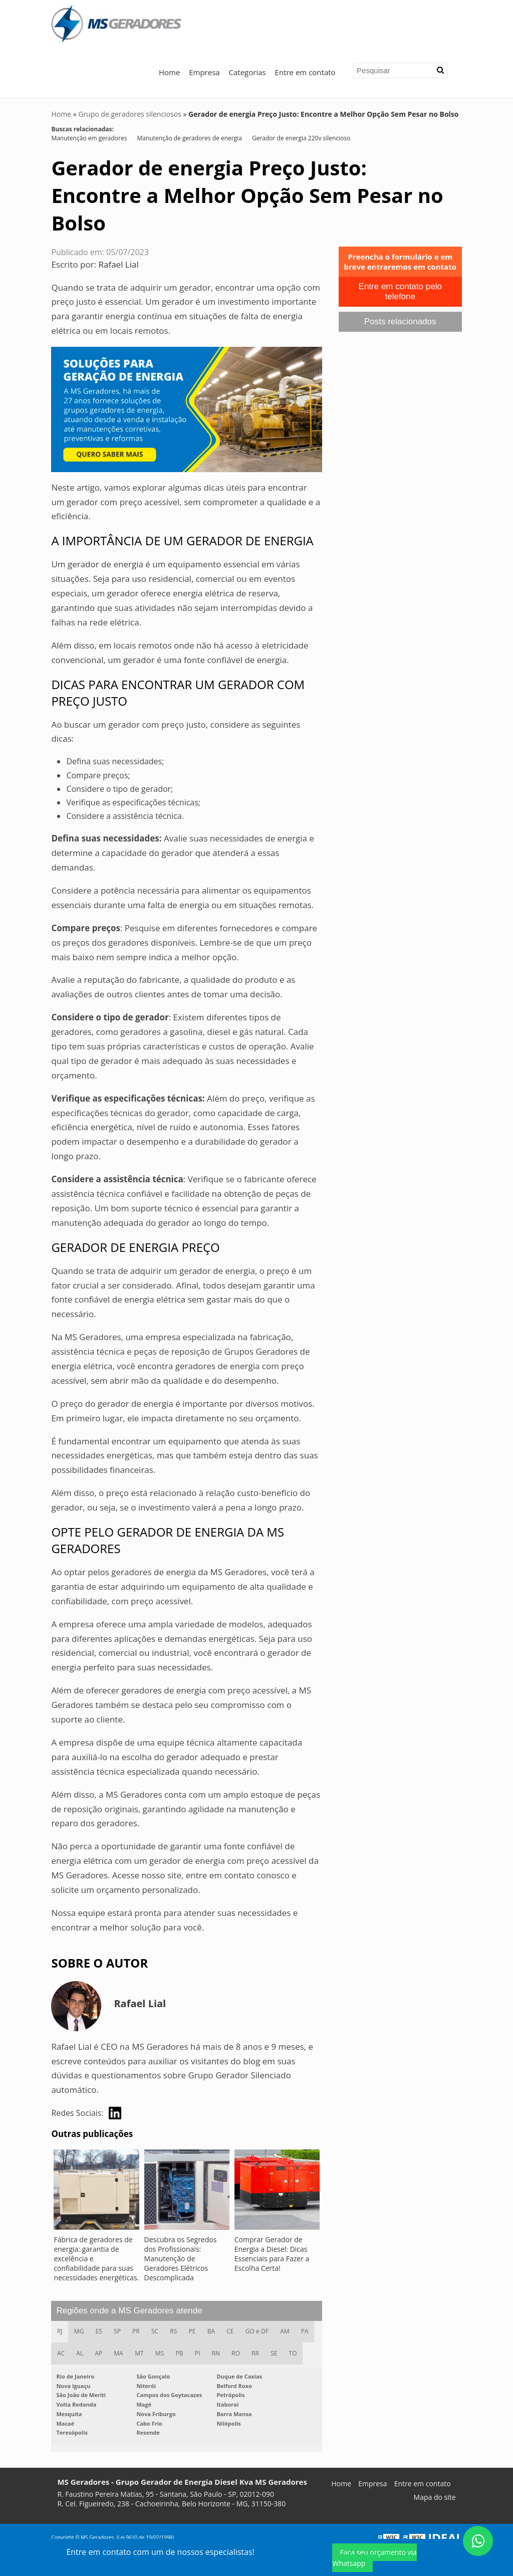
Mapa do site (435, 2498)
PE (194, 2331)
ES (100, 2331)
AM (289, 2331)
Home (169, 72)
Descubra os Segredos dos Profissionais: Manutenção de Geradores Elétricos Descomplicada (180, 2258)
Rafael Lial (119, 264)
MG (80, 2331)
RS (175, 2331)
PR (138, 2331)
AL (80, 2353)
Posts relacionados (400, 321)
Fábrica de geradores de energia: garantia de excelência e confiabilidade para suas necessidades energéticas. (96, 2258)
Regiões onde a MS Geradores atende (129, 2310)
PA (309, 2331)
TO (298, 2353)
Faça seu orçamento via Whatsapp (374, 2557)
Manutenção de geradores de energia (189, 138)
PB (181, 2353)
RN (219, 2353)
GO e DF (261, 2331)
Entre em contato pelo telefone (400, 291)
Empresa (204, 72)
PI (200, 2353)
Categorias (247, 72)
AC (61, 2353)
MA (119, 2353)
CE (233, 2331)
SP (118, 2331)
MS (161, 2353)
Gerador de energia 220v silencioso (301, 138)
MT (141, 2353)
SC (156, 2331)
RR (259, 2353)
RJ (60, 2331)
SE (278, 2353)
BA (214, 2331)
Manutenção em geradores (89, 138)
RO (239, 2353)
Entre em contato (305, 72)
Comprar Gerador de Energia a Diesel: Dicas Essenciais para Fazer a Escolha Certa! (271, 2254)
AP (99, 2353)
